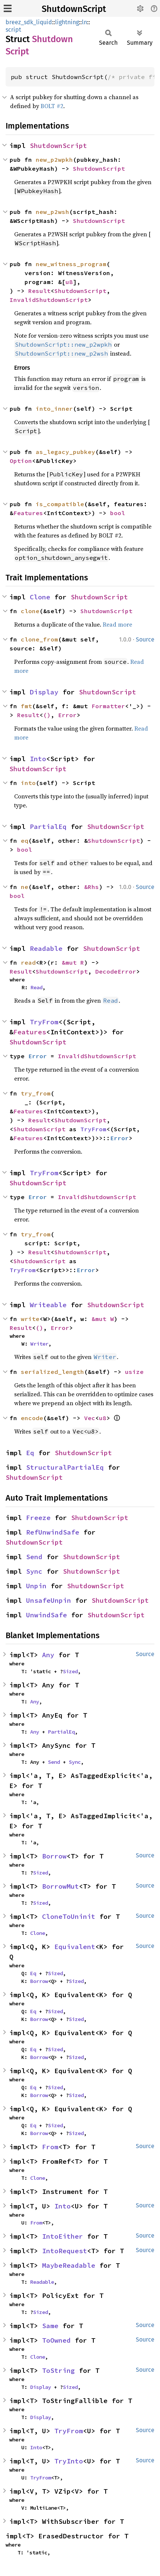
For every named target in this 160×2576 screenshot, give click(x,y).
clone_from (39, 639)
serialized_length (52, 1371)
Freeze (38, 1517)
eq (24, 840)
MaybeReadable (68, 2265)
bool (117, 513)
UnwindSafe (46, 1615)
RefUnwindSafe (52, 1532)
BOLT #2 (52, 106)
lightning (67, 22)
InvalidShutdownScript (49, 299)
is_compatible (60, 504)
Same (50, 2325)
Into (38, 758)
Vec (89, 1418)
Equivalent (74, 1946)
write (30, 1318)
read (28, 962)
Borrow (54, 1856)
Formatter (108, 706)
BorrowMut (60, 1886)
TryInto (68, 2461)
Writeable (48, 1304)
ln (84, 22)
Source (145, 639)
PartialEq (48, 826)
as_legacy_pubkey (65, 451)
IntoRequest (64, 2250)
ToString (58, 2370)
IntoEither (62, 2236)
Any (48, 1654)
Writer (39, 1343)
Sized (70, 1671)
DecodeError (115, 971)
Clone (40, 597)
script (13, 29)
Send (34, 1556)
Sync (34, 1571)
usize (134, 1371)
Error (67, 715)
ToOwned (56, 2340)
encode (32, 1418)
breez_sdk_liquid (29, 22)
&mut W (103, 1318)
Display (44, 692)
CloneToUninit (68, 1916)
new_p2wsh (52, 211)
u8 (69, 282)
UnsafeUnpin (48, 1600)
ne (24, 886)
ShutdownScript (74, 9)
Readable (46, 948)
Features (28, 513)
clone (30, 611)
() (47, 715)
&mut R (73, 962)
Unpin (36, 1586)
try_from (36, 1093)
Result (39, 290)
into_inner (54, 408)
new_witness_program (71, 264)
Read (36, 987)
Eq (30, 1452)
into (28, 782)
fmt (26, 706)
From (50, 2147)
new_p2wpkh (54, 159)
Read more (117, 624)
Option (21, 460)
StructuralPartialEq (65, 1467)
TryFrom (44, 1022)
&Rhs (91, 886)
